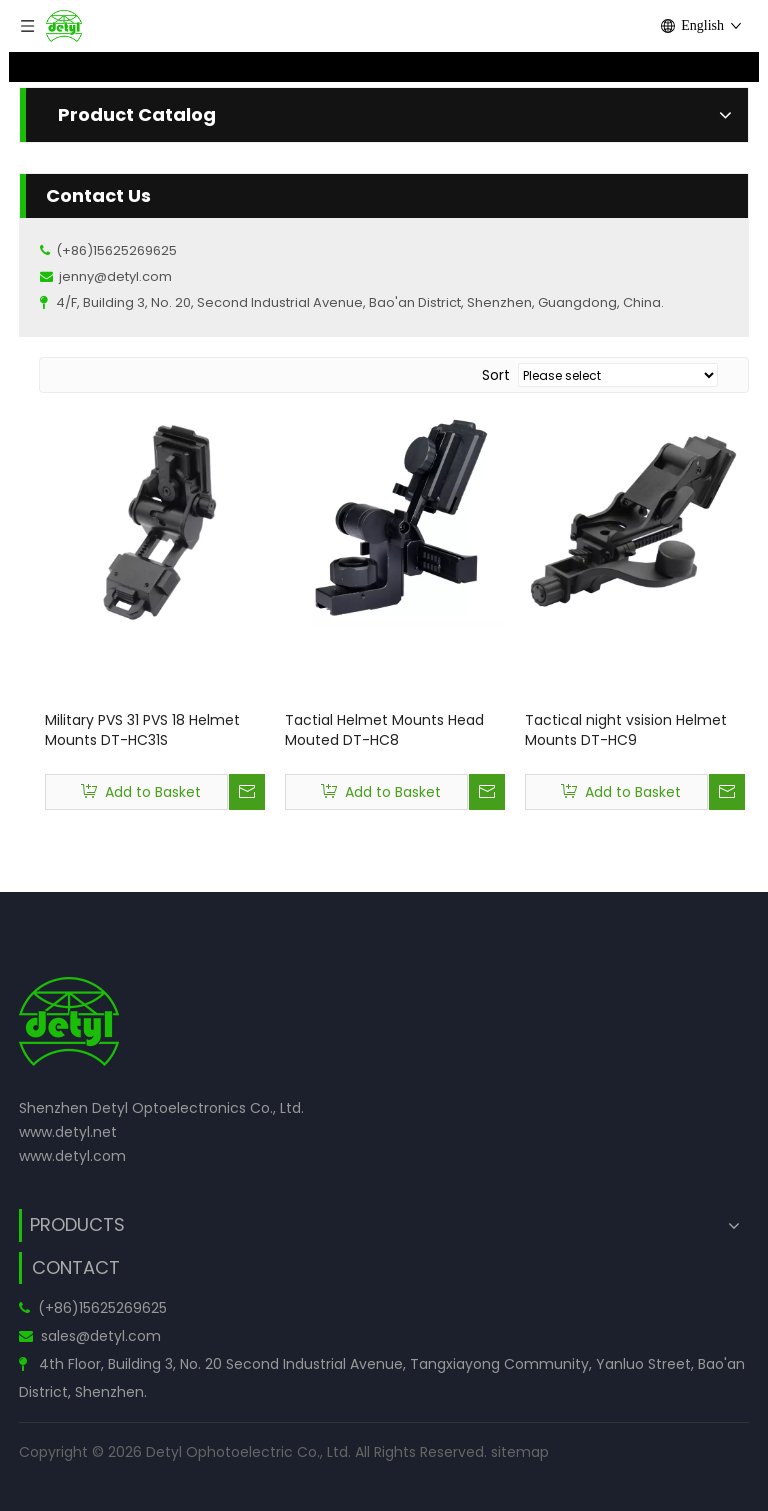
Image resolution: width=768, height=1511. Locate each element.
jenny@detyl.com (115, 276)
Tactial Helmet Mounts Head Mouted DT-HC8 (384, 730)
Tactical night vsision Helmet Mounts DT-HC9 (626, 730)
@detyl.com (118, 1336)
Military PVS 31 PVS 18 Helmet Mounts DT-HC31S (142, 730)
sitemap (520, 1452)
